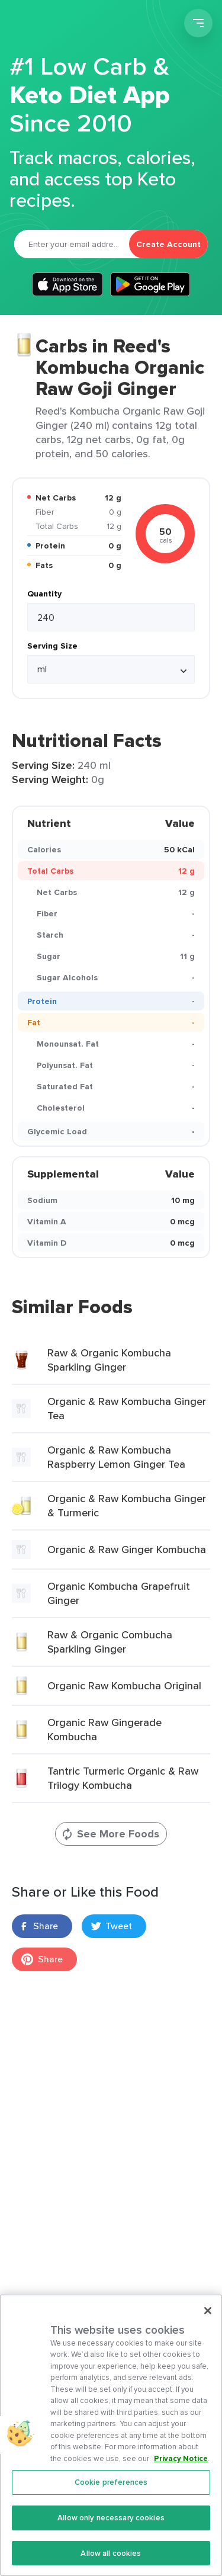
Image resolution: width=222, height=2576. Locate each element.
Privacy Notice (181, 2465)
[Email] (71, 244)
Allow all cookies (111, 2559)
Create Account (168, 244)
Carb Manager (72, 25)
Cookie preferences (111, 2489)
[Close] (208, 2317)
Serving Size (52, 645)
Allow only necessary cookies (111, 2524)
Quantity (44, 593)
